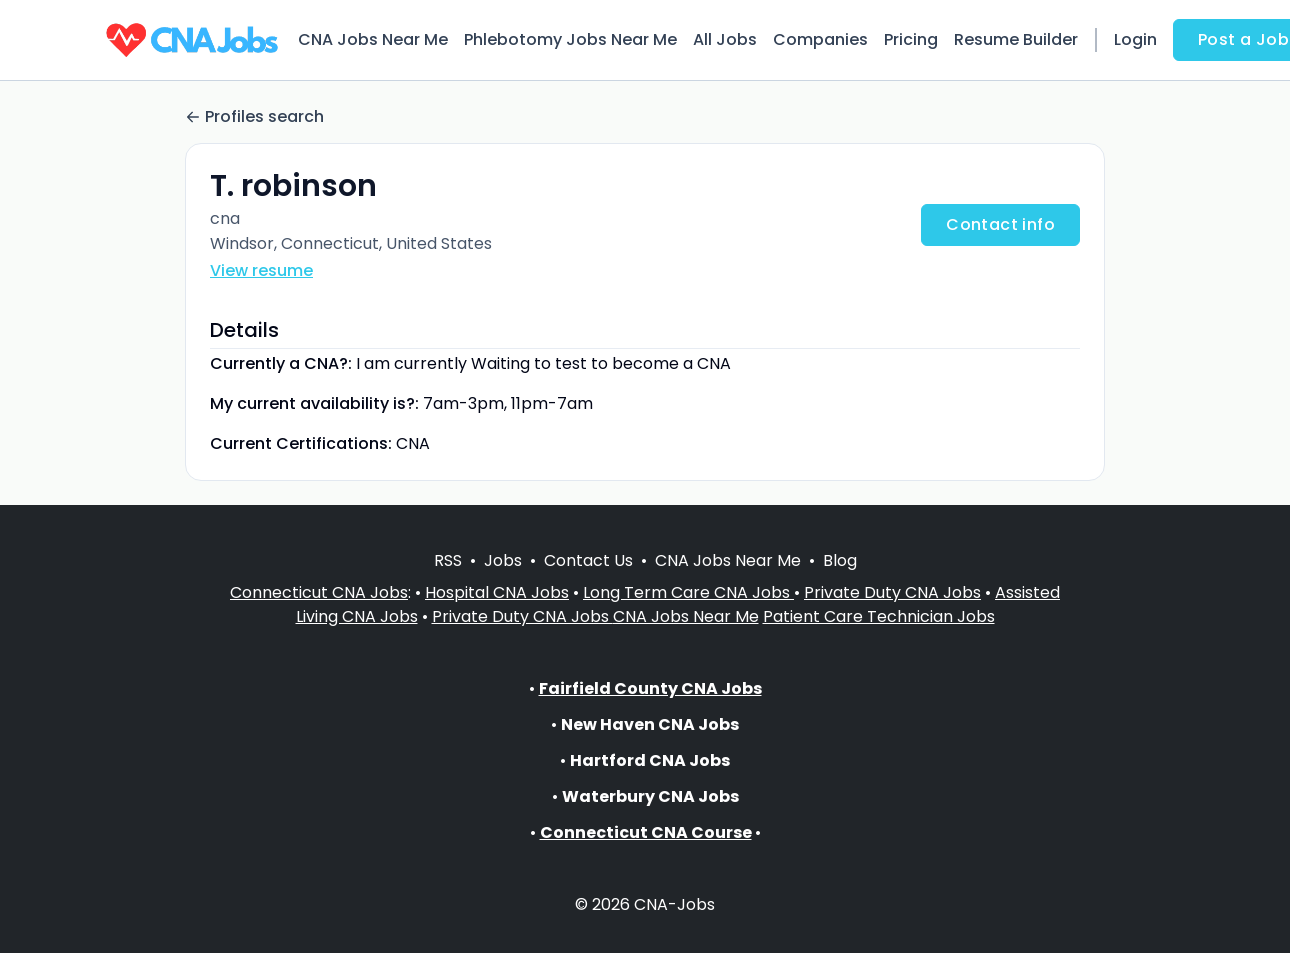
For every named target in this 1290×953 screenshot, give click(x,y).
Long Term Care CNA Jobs (688, 592)
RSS (448, 560)
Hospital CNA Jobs (497, 592)
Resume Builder (1016, 39)
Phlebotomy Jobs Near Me (570, 39)
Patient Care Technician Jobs (879, 616)
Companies (820, 39)
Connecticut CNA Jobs (319, 592)
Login (1135, 39)
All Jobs (725, 39)
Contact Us (588, 560)
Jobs (503, 560)
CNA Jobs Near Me (373, 39)
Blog (840, 560)
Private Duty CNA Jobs (892, 592)
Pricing (911, 39)
